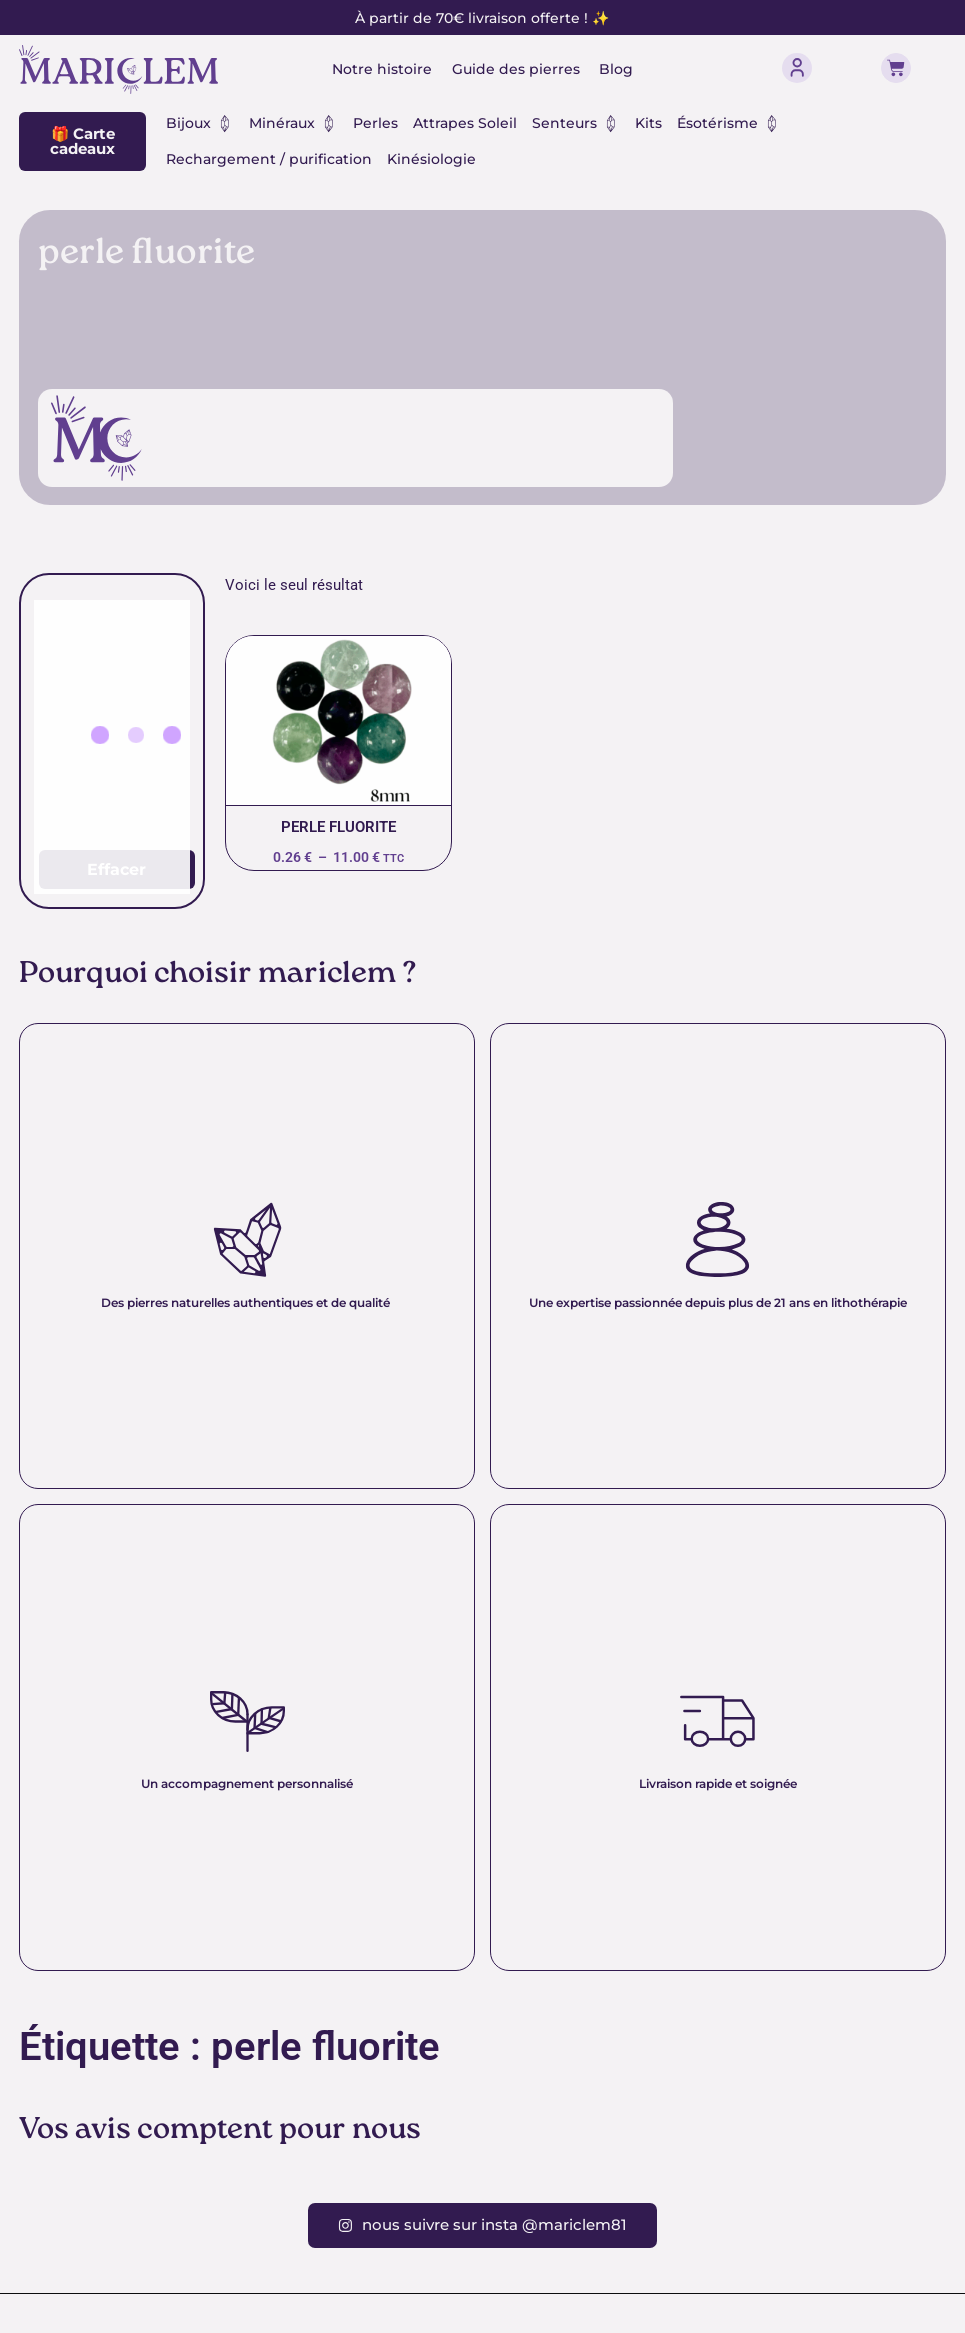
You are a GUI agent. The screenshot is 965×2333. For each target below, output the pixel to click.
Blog (617, 69)
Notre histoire (382, 69)
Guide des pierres (516, 69)
